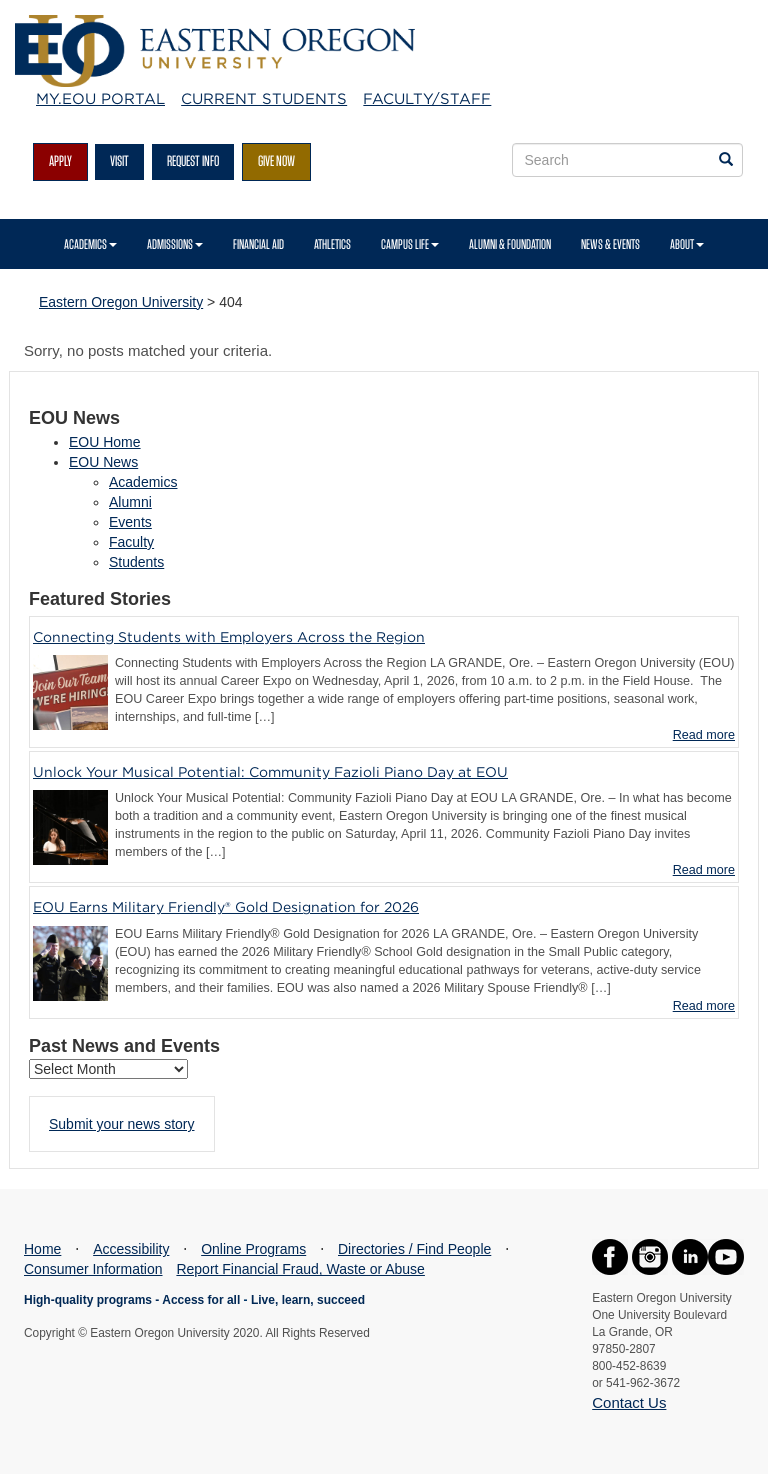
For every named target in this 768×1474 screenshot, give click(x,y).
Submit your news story (122, 1124)
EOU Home (105, 442)
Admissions (175, 244)
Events (130, 522)
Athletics (332, 244)
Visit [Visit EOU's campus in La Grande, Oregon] (119, 161)
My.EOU (100, 99)
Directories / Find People (414, 1249)
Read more (704, 735)
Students (136, 562)
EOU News (103, 462)
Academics (90, 244)
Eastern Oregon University (121, 302)
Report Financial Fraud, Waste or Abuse (300, 1269)
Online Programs (253, 1249)
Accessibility (131, 1249)
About (687, 244)
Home (42, 1249)
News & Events (610, 244)
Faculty (131, 542)
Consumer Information (93, 1269)
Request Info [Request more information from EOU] (193, 161)
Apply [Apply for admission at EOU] (60, 161)
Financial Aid (258, 244)
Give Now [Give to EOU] (276, 161)
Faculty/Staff (427, 99)
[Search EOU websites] (726, 160)
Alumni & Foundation (510, 244)
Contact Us (629, 1402)
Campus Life (410, 244)
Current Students (264, 99)
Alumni (130, 502)
